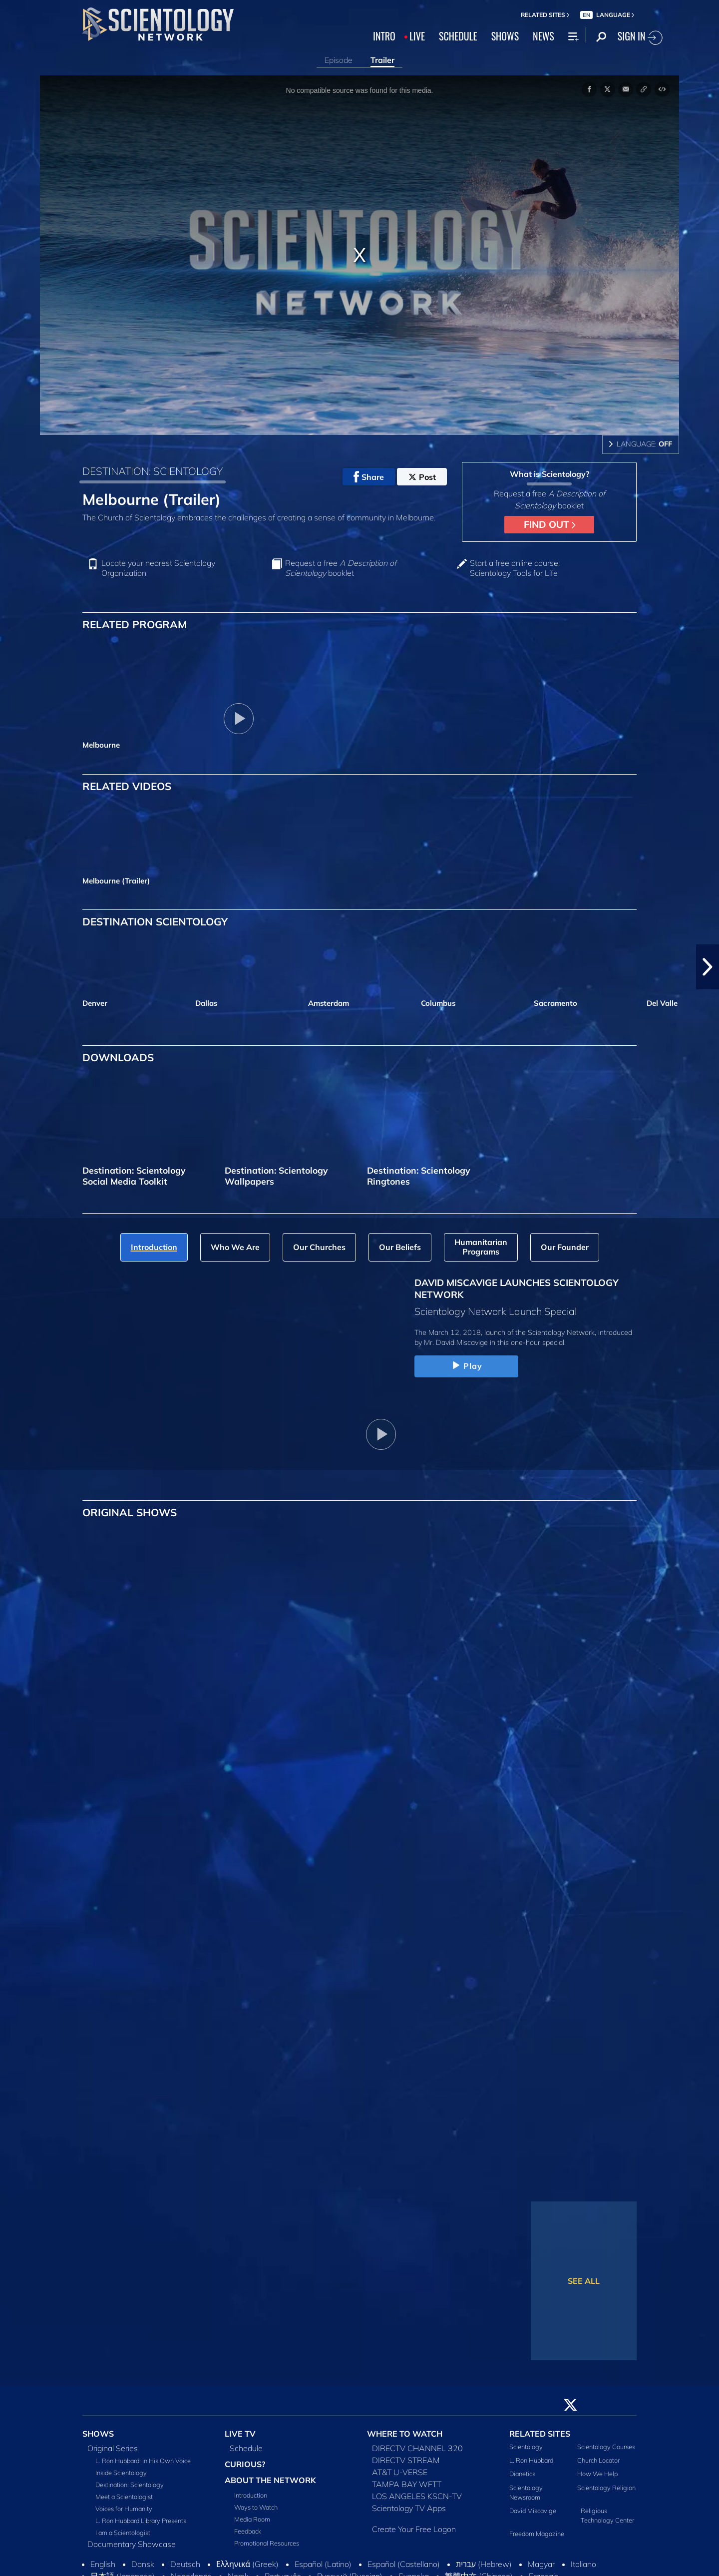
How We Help (597, 2474)
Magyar (541, 2564)
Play (466, 1365)
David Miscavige (532, 2511)
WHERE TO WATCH (404, 2434)
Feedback (247, 2531)
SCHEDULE (458, 35)
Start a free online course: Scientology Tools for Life (515, 567)
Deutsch (185, 2564)
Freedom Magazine (536, 2534)
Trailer (382, 60)
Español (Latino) (323, 2564)
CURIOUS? (245, 2464)
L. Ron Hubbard (531, 2460)
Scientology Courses (606, 2447)
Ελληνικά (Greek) (247, 2564)
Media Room (252, 2519)
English (102, 2564)
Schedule (246, 2448)
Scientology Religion (606, 2488)
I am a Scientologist (122, 2533)
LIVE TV (240, 2434)
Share (369, 477)
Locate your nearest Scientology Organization (158, 567)
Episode (339, 60)
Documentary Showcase (131, 2544)
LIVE (417, 35)
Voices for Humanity (123, 2509)
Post (422, 477)
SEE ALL (584, 2281)
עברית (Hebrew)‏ (484, 2564)
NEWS (543, 35)
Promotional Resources (266, 2543)
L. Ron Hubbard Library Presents (140, 2521)
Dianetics (522, 2474)
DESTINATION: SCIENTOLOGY (152, 470)
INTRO (384, 35)
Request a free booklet (340, 567)
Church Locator (598, 2460)
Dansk (142, 2564)
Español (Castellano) (403, 2564)
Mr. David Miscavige (456, 1342)
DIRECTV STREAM (406, 2460)
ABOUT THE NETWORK (270, 2480)
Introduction (250, 2495)
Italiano (583, 2564)
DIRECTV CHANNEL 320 (417, 2448)
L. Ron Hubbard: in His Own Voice (143, 2461)
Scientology (526, 2447)
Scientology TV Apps (409, 2508)
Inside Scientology (121, 2473)
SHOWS (505, 35)
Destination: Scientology (129, 2485)
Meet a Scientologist (124, 2497)
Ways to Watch (256, 2507)
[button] (707, 966)
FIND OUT (549, 524)
